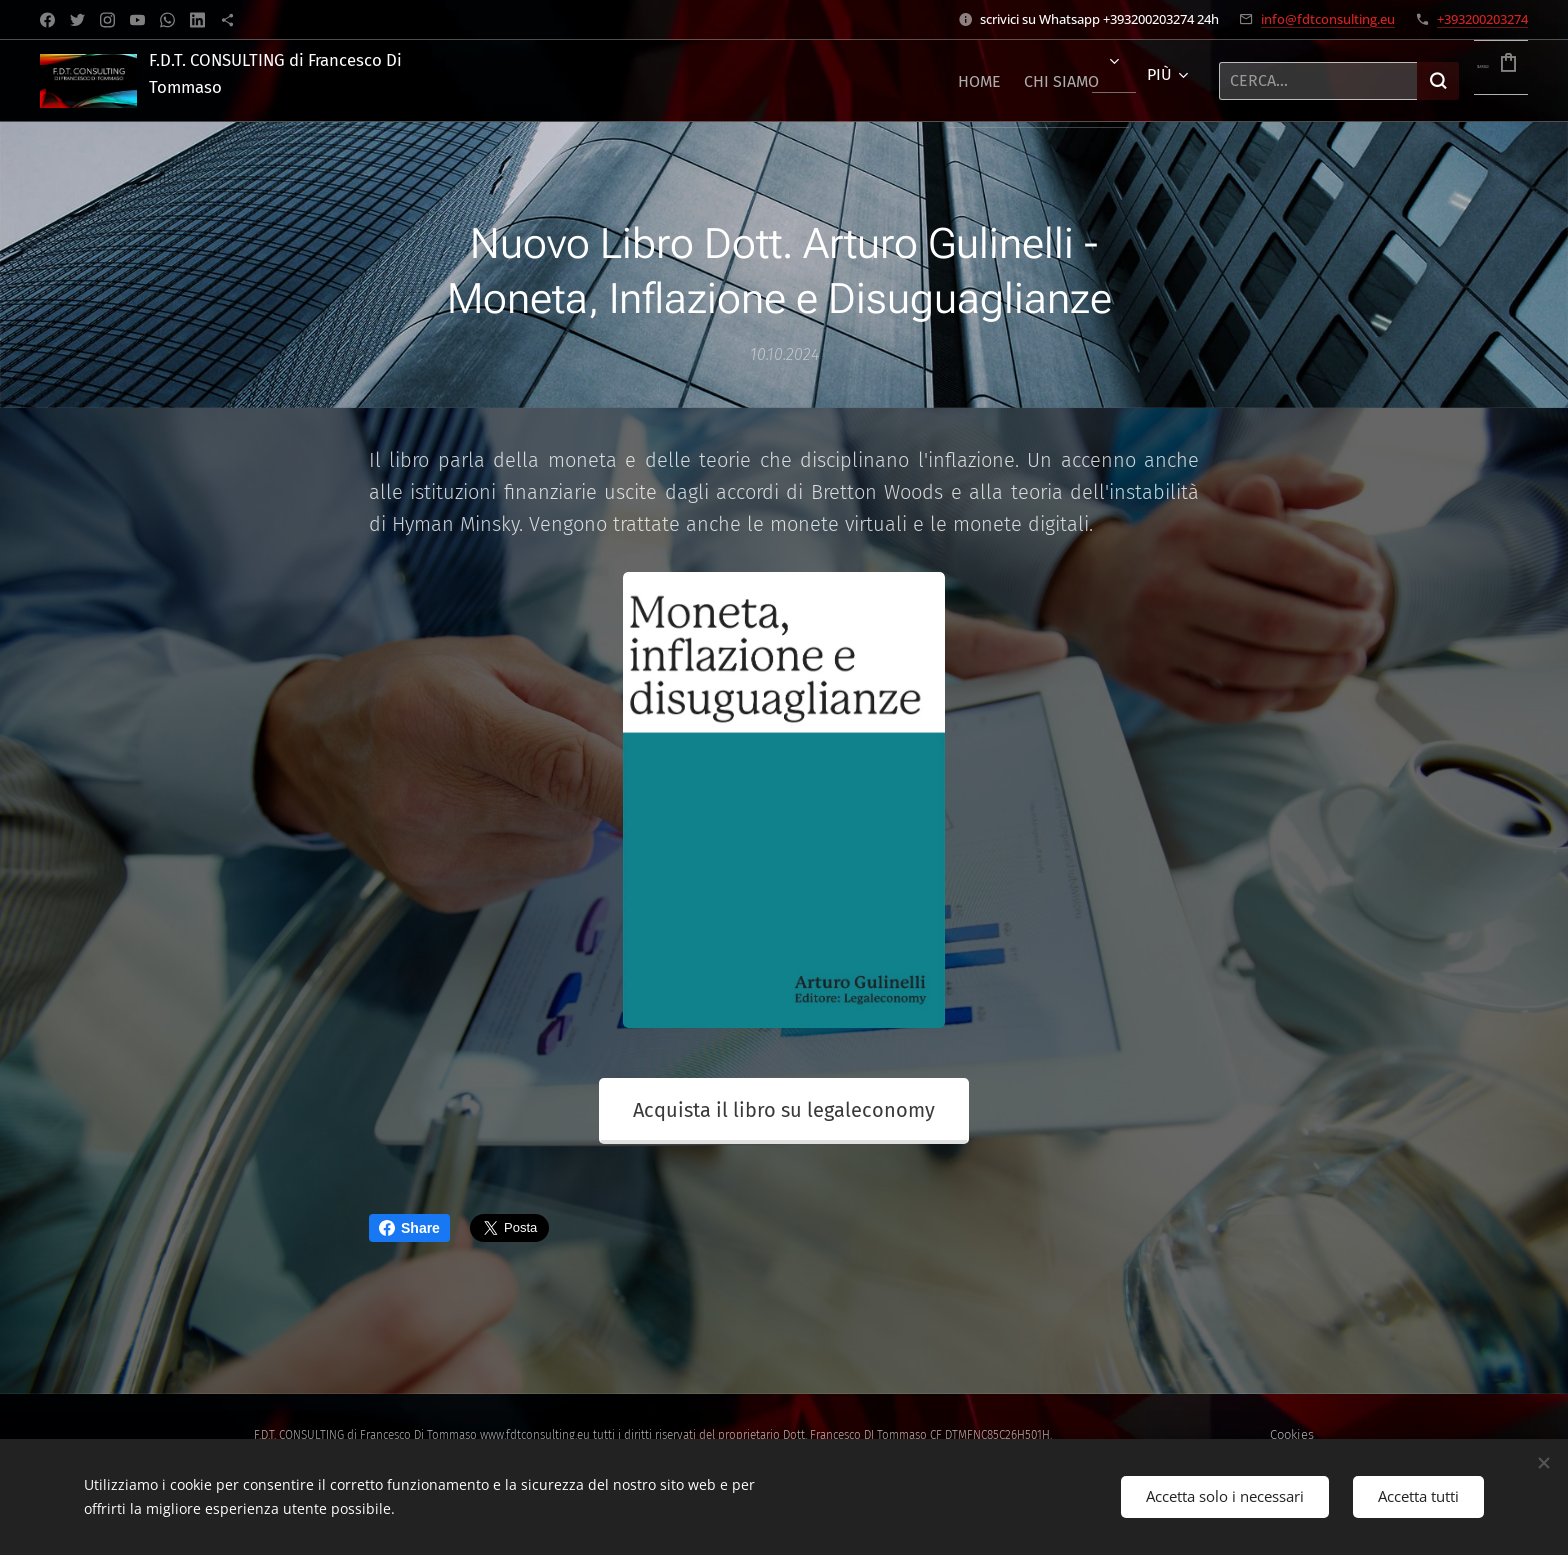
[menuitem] (888, 81)
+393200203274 (1482, 19)
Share (409, 1228)
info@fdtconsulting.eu (1328, 19)
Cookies (1292, 1434)
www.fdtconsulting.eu (535, 1435)
